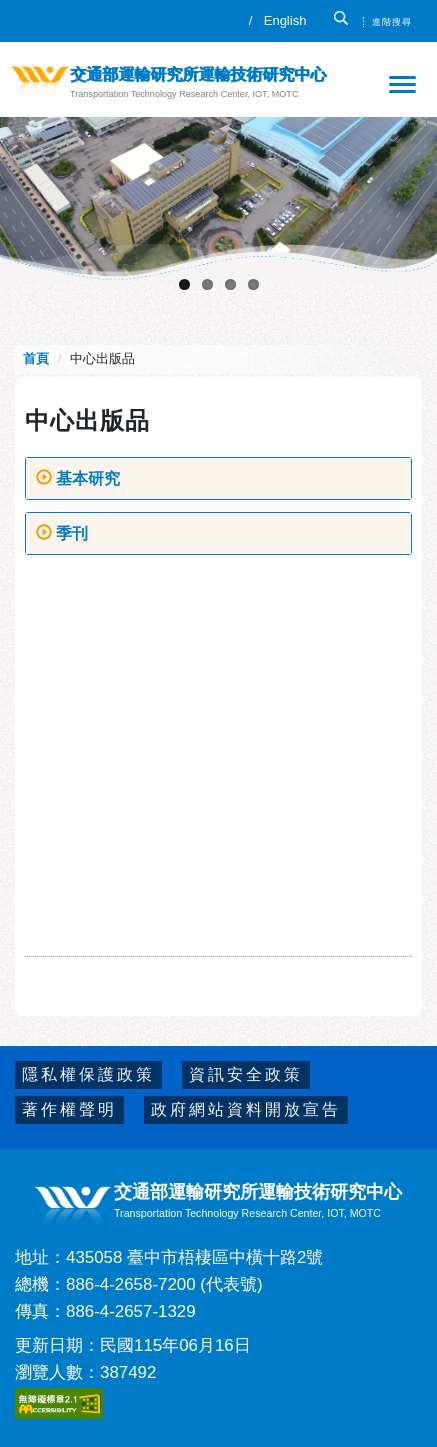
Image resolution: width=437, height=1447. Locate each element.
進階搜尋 (392, 22)
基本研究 (78, 478)
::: (30, 17)
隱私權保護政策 (88, 1074)
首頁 (38, 358)
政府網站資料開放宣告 (246, 1109)
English (285, 20)
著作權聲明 (69, 1109)
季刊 (62, 533)
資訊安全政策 (246, 1074)
